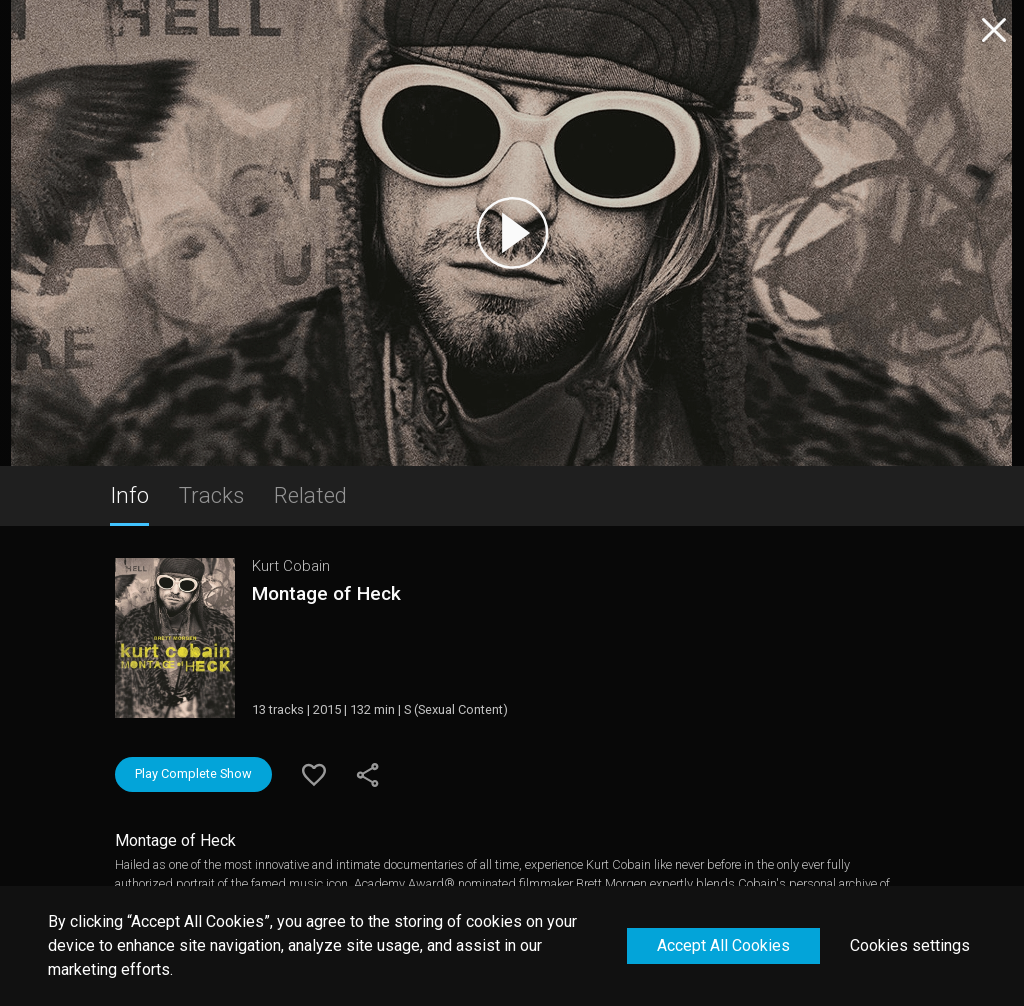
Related (310, 495)
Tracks (211, 495)
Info (129, 495)
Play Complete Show (193, 773)
